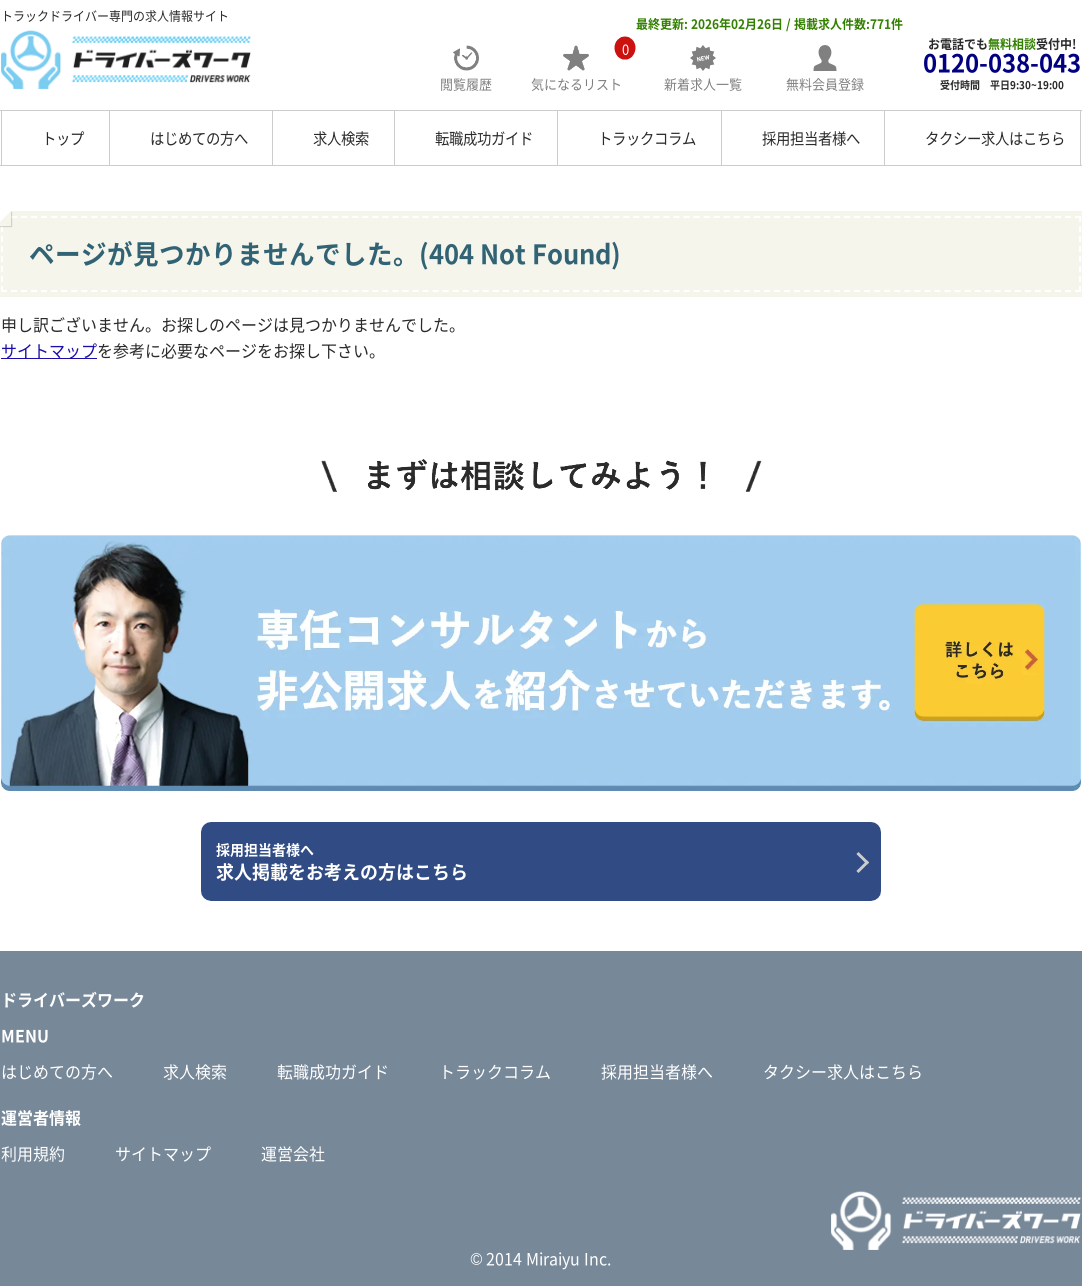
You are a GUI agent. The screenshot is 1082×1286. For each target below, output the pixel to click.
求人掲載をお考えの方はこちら (533, 862)
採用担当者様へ (811, 138)
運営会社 (293, 1153)
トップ (63, 138)
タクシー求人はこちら (995, 138)
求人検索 (341, 138)
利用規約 (33, 1153)
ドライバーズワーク (73, 999)
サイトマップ (49, 350)
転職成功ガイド (484, 138)
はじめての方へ (199, 138)
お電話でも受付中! (1002, 63)
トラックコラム (647, 138)
